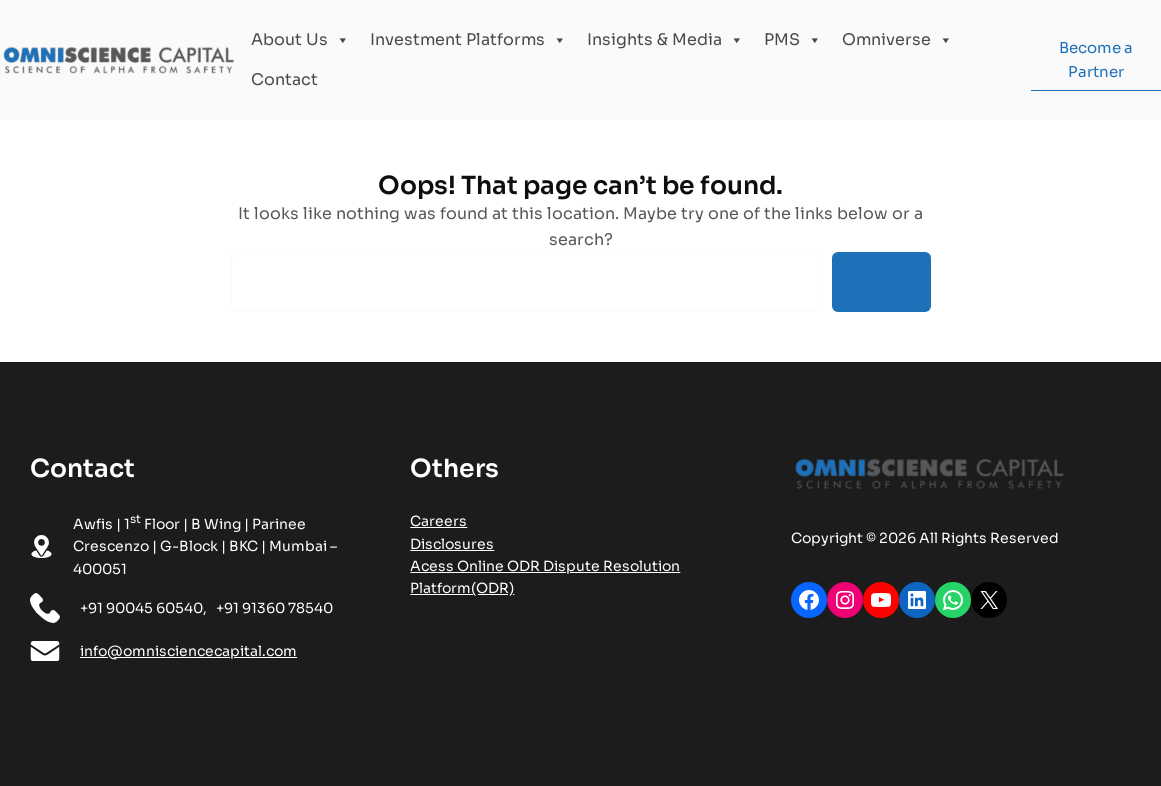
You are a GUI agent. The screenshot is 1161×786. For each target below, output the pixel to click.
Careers (438, 521)
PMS (793, 40)
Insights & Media (665, 40)
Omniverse (897, 40)
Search (881, 281)
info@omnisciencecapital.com (188, 651)
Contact (284, 79)
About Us (300, 40)
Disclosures (452, 544)
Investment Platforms (468, 40)
